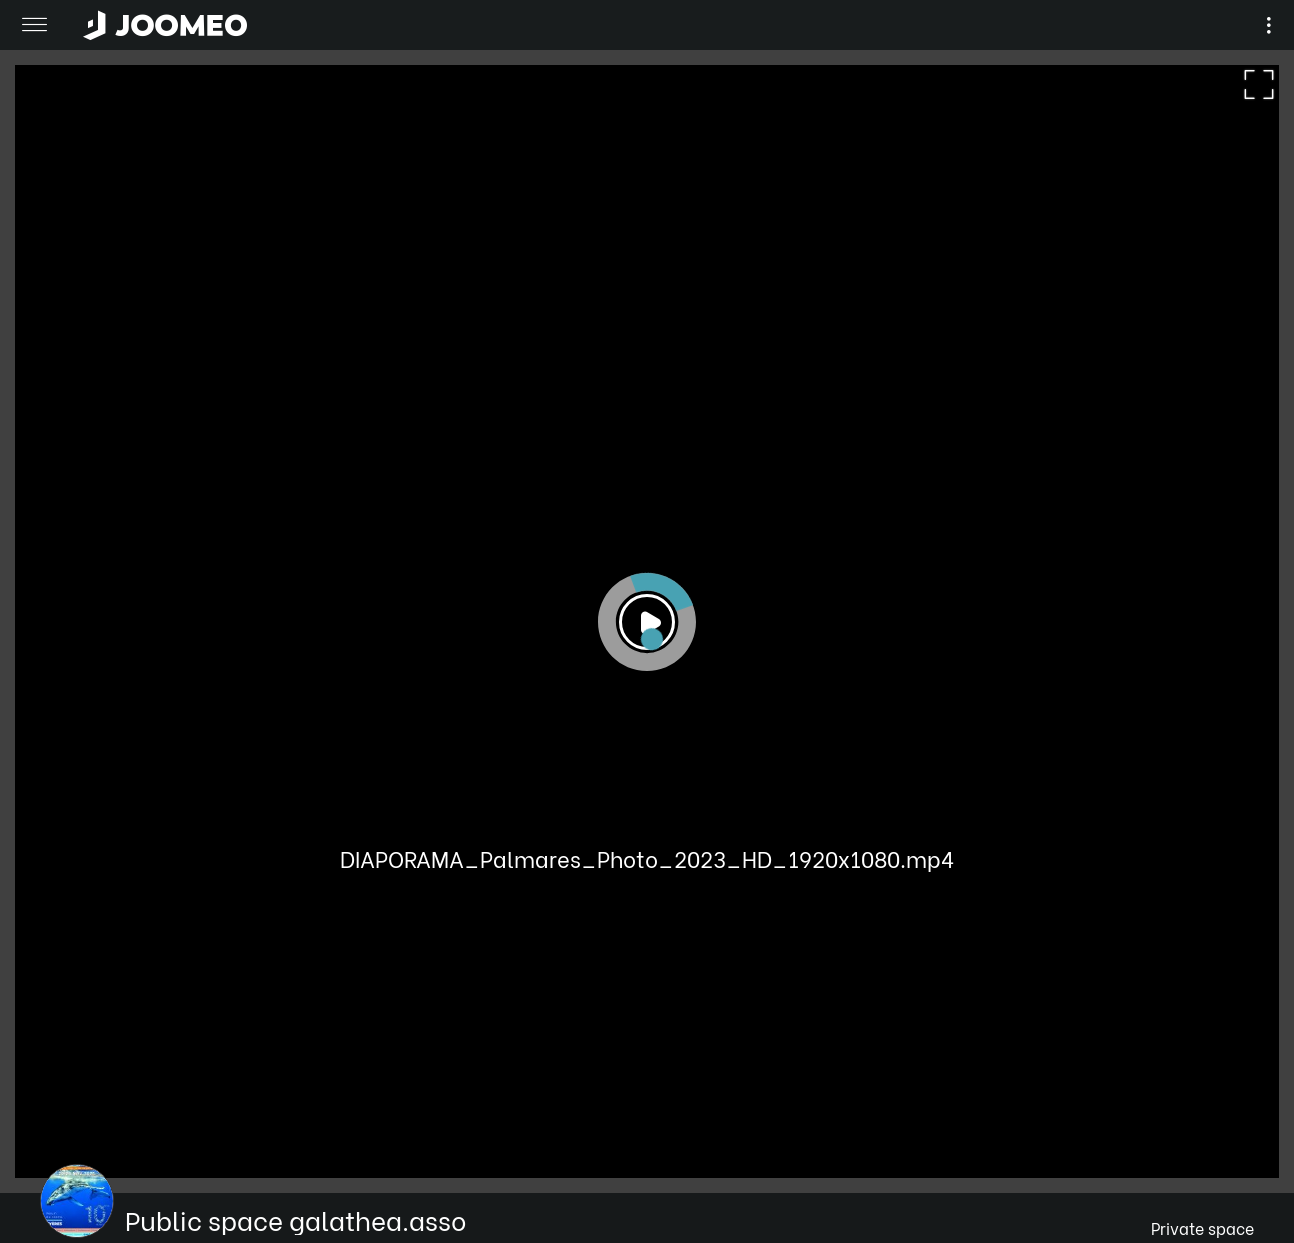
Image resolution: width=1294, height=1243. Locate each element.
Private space (1202, 1227)
